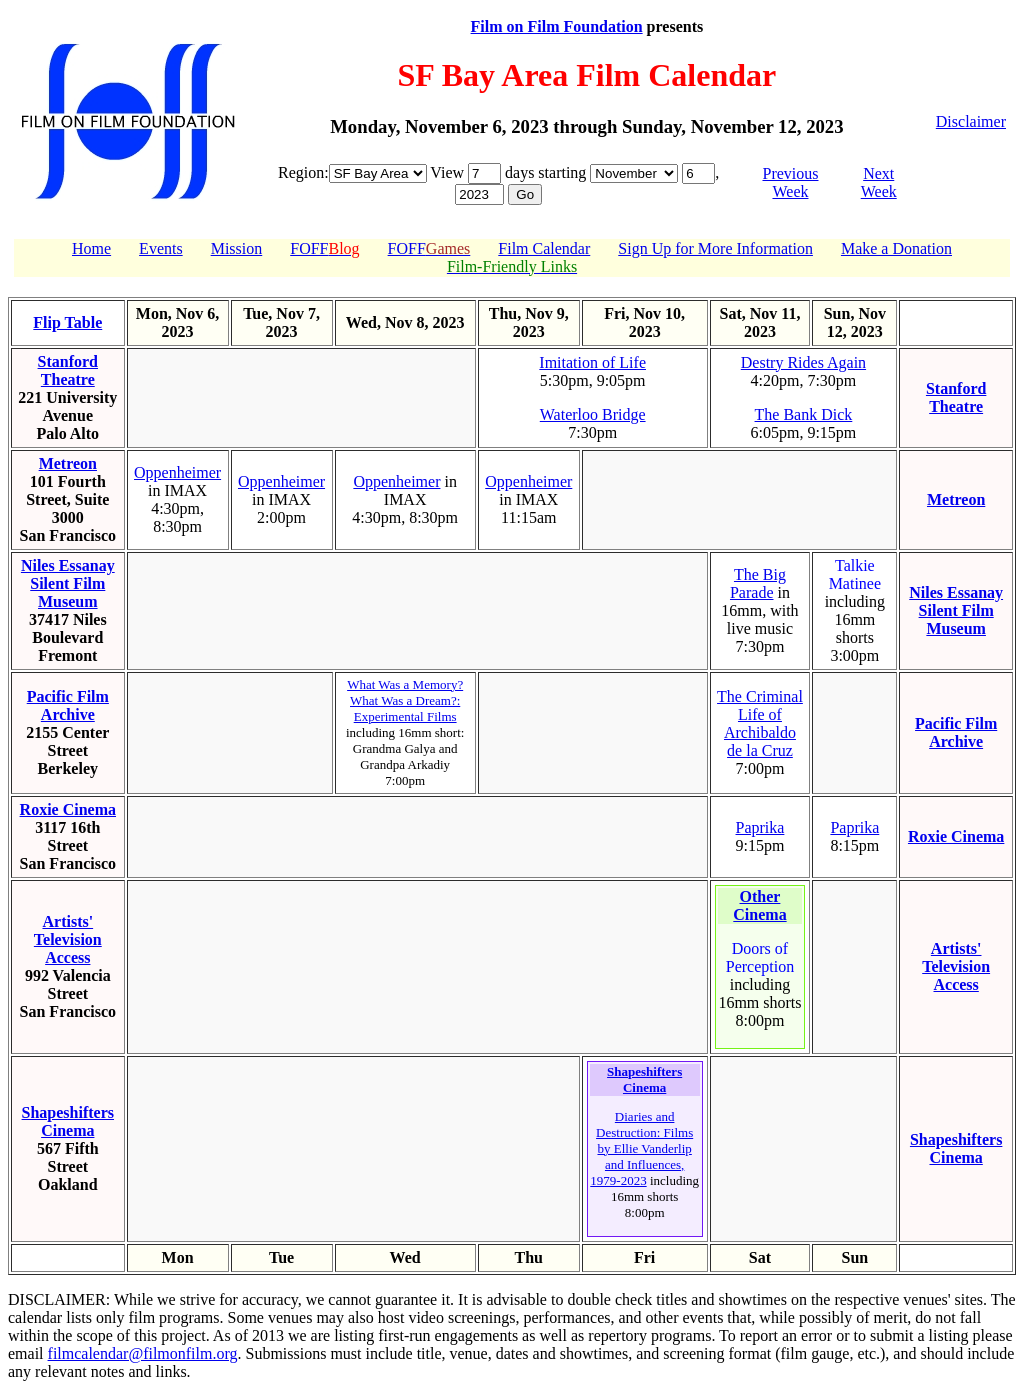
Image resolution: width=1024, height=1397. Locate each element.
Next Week (879, 182)
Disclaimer (971, 121)
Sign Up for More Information (715, 248)
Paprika (760, 827)
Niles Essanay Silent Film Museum (68, 583)
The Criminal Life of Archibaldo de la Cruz (760, 723)
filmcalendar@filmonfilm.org (143, 1353)
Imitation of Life (592, 362)
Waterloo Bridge (593, 414)
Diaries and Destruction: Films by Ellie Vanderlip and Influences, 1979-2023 (641, 1148)
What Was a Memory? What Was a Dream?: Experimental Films (405, 700)
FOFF (324, 248)
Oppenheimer (177, 472)
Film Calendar (544, 248)
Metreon (68, 463)
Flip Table (67, 322)
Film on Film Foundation (557, 26)
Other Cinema (759, 905)
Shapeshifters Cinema (68, 1121)
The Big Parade (758, 583)
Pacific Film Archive (68, 705)
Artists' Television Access (68, 939)
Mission (237, 248)
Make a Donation (896, 248)
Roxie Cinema (68, 809)
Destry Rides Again (803, 362)
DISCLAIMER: (59, 1299)
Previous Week (790, 182)
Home (91, 248)
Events (161, 248)
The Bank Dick (804, 414)
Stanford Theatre (68, 370)
